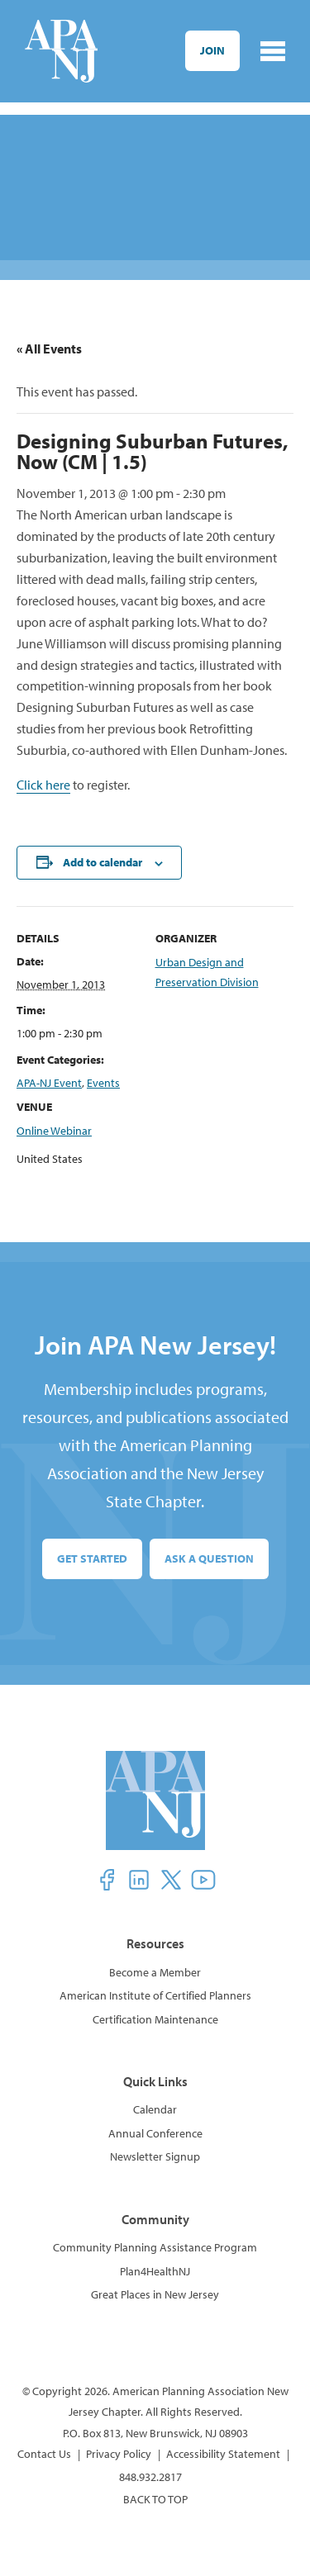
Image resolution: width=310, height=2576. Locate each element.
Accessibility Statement (223, 2453)
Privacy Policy (118, 2453)
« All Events (49, 348)
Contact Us (44, 2453)
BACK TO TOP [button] (155, 2499)
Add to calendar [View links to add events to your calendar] (102, 862)
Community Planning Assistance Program (155, 2247)
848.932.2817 (150, 2476)
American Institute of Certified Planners (155, 1995)
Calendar (155, 2109)
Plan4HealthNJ (155, 2271)
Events (103, 1082)
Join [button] (212, 50)
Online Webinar (54, 1130)
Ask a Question (209, 1558)
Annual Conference (155, 2133)
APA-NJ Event (49, 1082)
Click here (43, 784)
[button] (107, 1880)
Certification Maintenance (155, 2019)
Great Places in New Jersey (155, 2294)
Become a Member (155, 1972)
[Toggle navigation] (272, 51)
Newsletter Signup (155, 2156)
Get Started (92, 1558)
